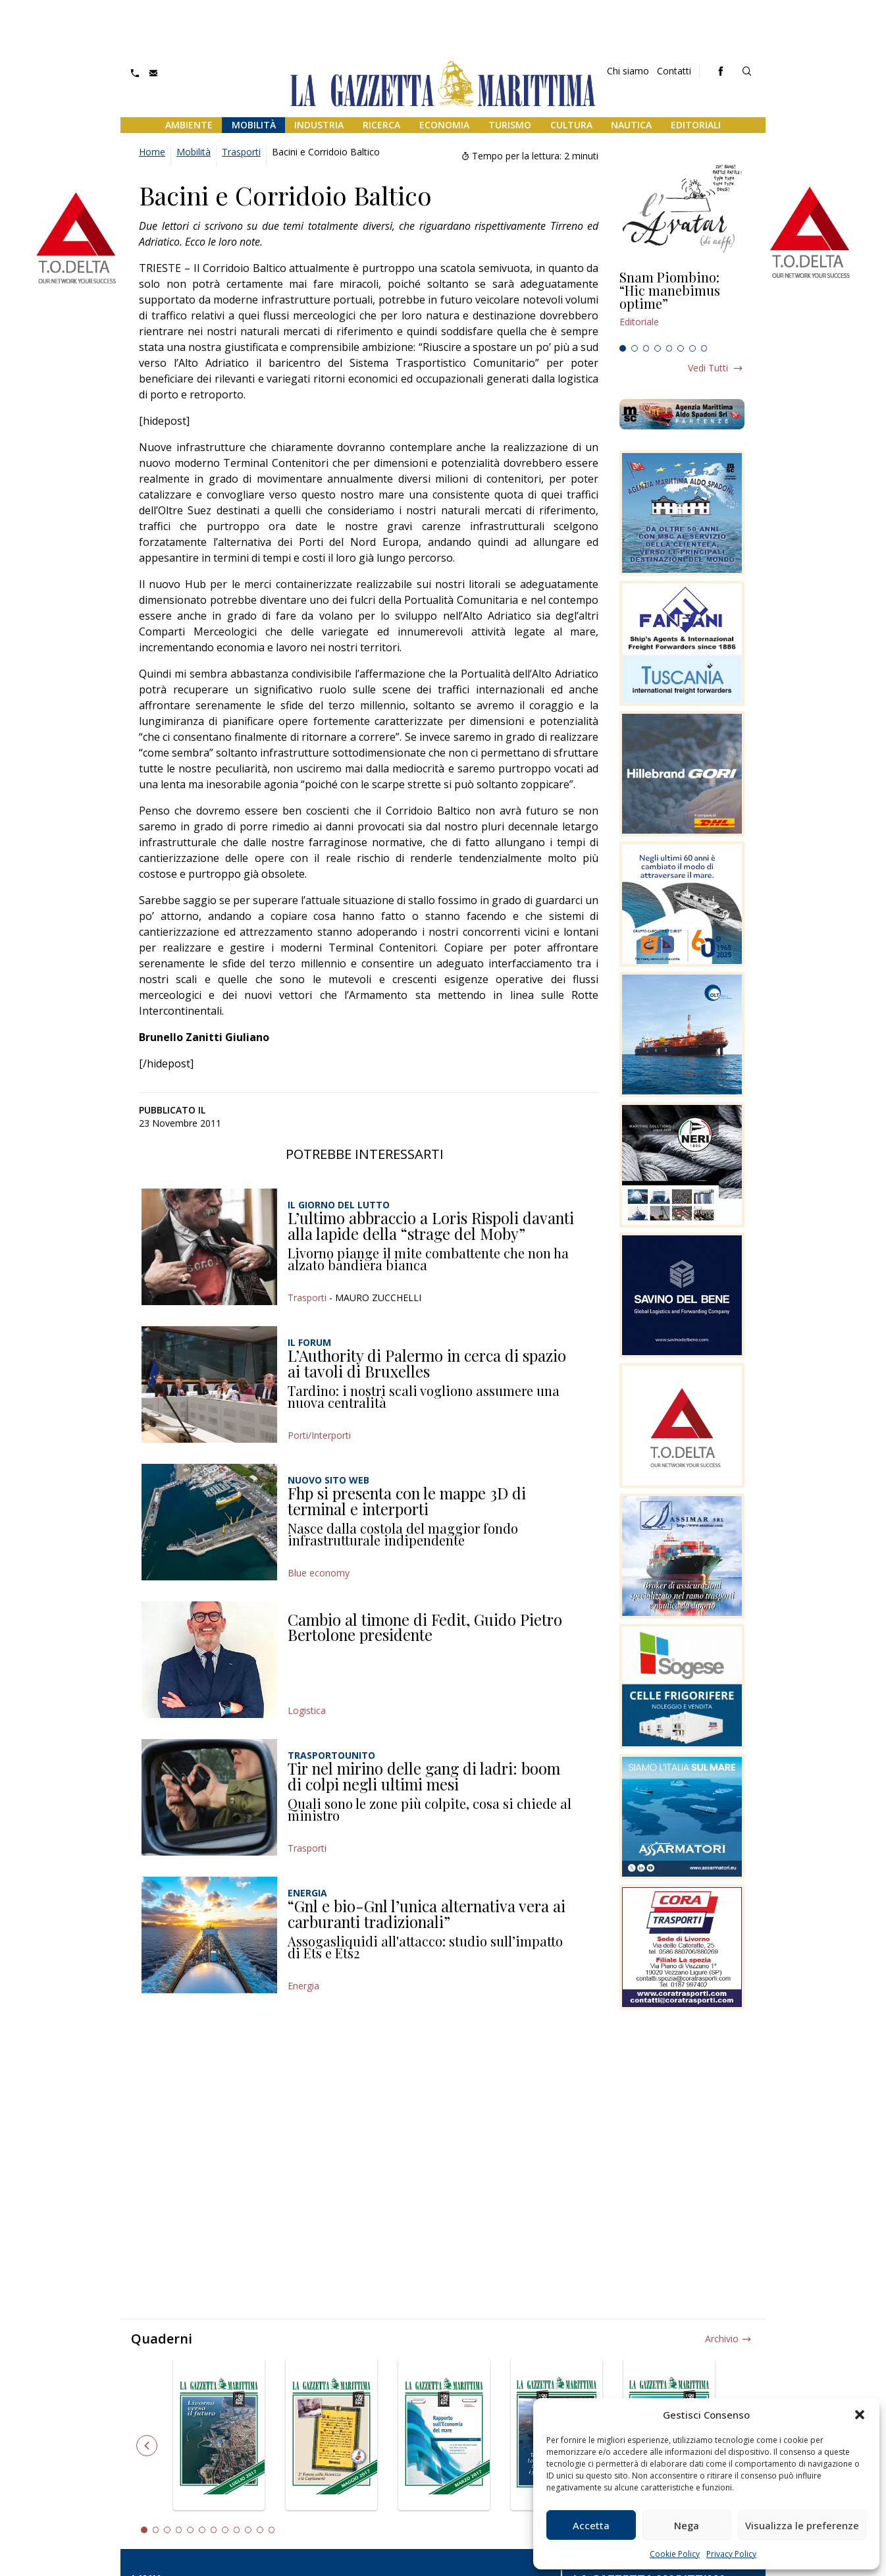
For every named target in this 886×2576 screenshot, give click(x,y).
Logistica (307, 1710)
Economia (444, 125)
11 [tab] (260, 2530)
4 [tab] (657, 348)
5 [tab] (669, 348)
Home (152, 152)
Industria (319, 125)
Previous (146, 2445)
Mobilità (254, 125)
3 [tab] (646, 348)
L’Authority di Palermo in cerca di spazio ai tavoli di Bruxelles (427, 1363)
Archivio (722, 2338)
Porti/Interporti (319, 1435)
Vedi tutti (708, 368)
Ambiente (189, 125)
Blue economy (319, 1573)
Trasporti (241, 152)
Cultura (571, 125)
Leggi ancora (681, 305)
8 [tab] (704, 348)
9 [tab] (237, 2530)
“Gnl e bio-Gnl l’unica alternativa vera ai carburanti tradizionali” (426, 1913)
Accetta (591, 2525)
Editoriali (696, 125)
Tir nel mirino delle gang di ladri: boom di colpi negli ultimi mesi (424, 1776)
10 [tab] (248, 2530)
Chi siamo (628, 71)
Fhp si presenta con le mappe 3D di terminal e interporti (407, 1500)
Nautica (631, 125)
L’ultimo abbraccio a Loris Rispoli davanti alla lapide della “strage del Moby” (431, 1225)
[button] (859, 2414)
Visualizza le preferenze (802, 2525)
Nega (686, 2525)
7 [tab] (692, 348)
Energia (303, 1985)
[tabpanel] (681, 305)
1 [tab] (622, 348)
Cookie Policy (675, 2554)
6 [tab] (680, 348)
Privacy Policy (731, 2554)
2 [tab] (634, 348)
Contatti (674, 71)
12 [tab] (272, 2530)
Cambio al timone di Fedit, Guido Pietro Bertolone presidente (425, 1627)
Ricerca (381, 125)
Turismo (509, 125)
